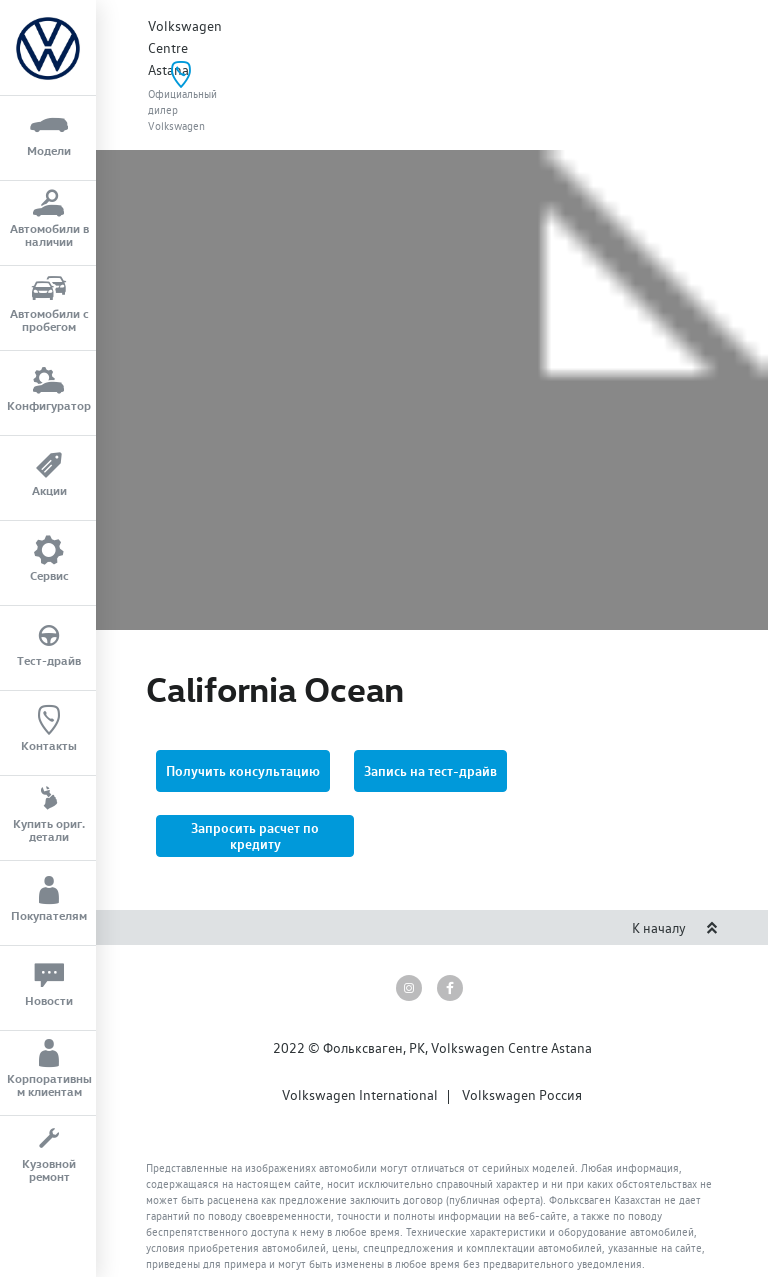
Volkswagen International (360, 1019)
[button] (255, 760)
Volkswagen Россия (522, 1019)
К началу (675, 852)
